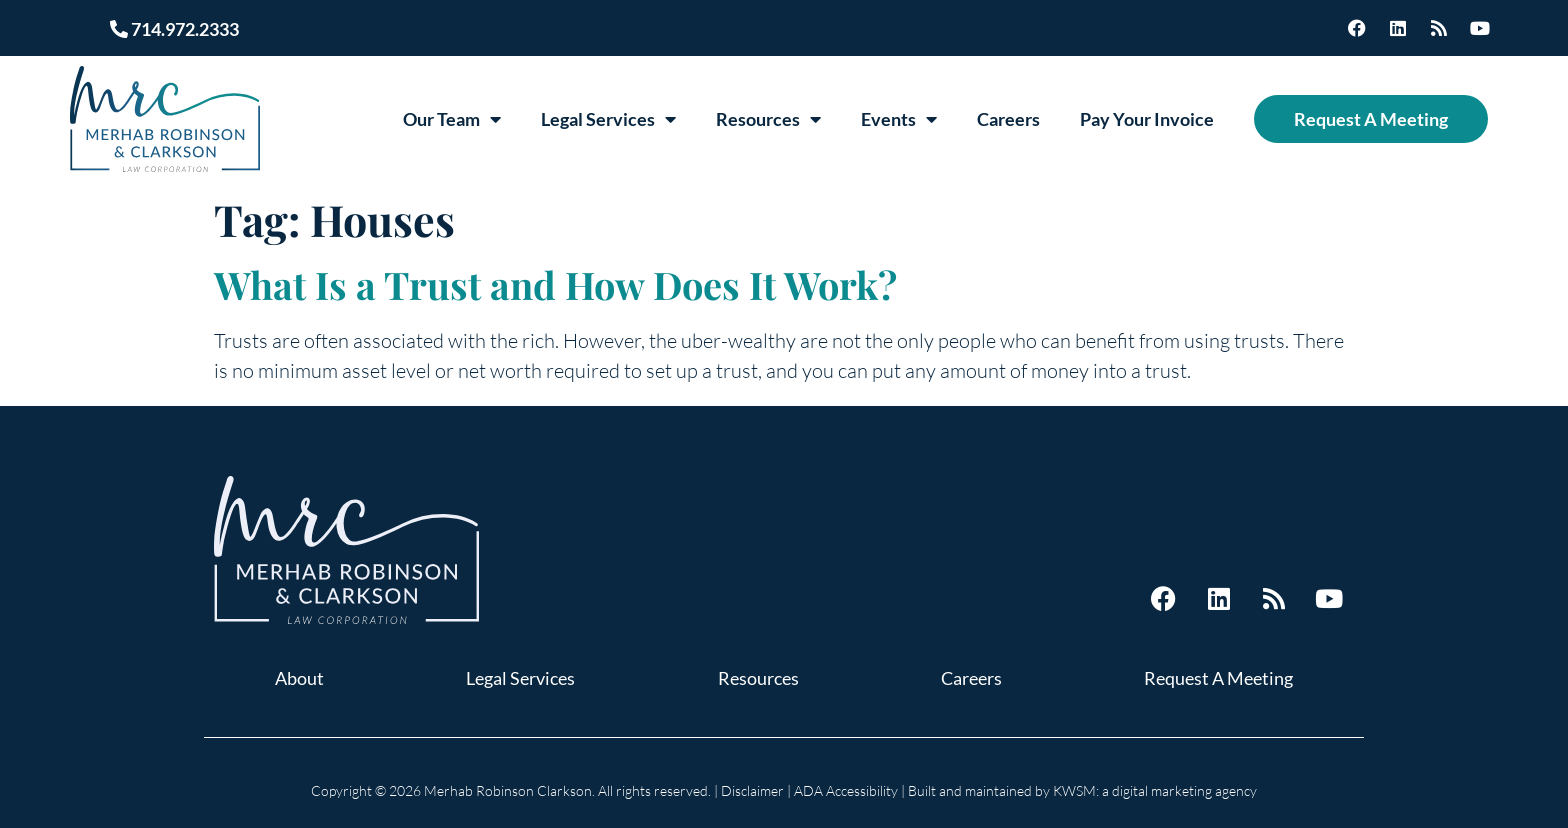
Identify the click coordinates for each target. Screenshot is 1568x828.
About (299, 678)
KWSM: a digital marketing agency (1155, 790)
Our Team (452, 119)
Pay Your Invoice (1147, 119)
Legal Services (608, 119)
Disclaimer (752, 790)
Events (899, 119)
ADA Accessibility (846, 790)
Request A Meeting (1371, 119)
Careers (1008, 119)
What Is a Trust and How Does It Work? (555, 284)
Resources (768, 119)
